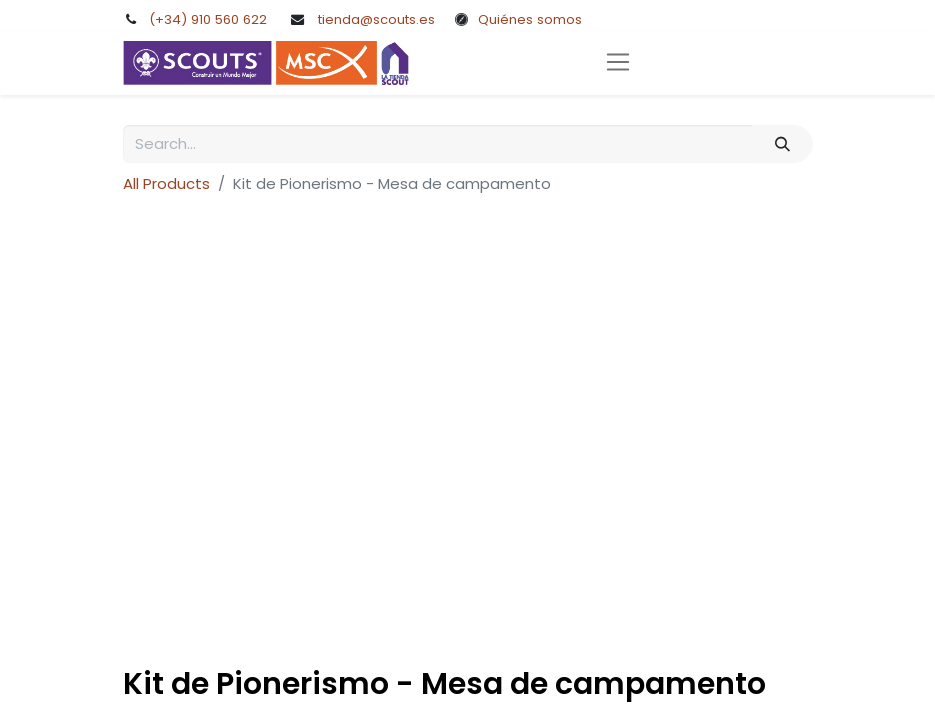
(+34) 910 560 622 (208, 19)
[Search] (782, 144)
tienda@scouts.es (376, 19)
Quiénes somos (530, 19)
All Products (166, 183)
